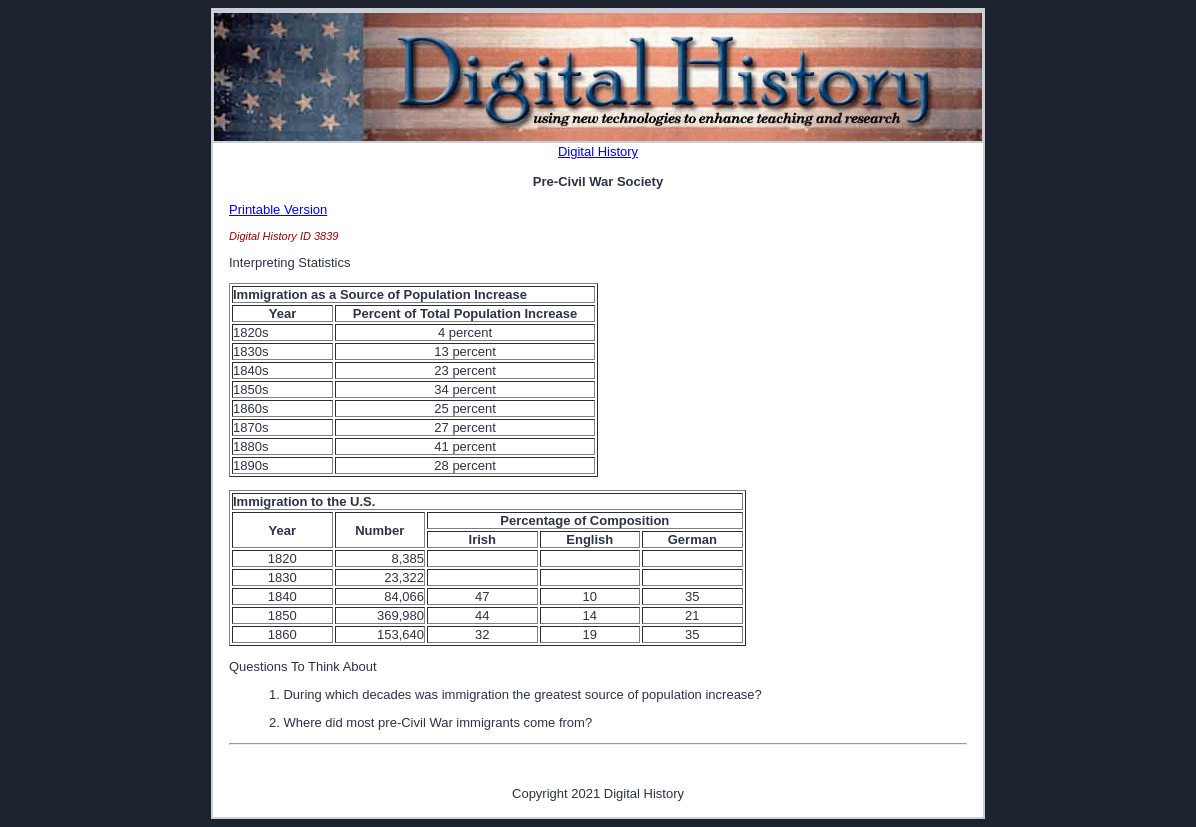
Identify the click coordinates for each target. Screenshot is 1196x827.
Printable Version (278, 209)
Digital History (598, 151)
